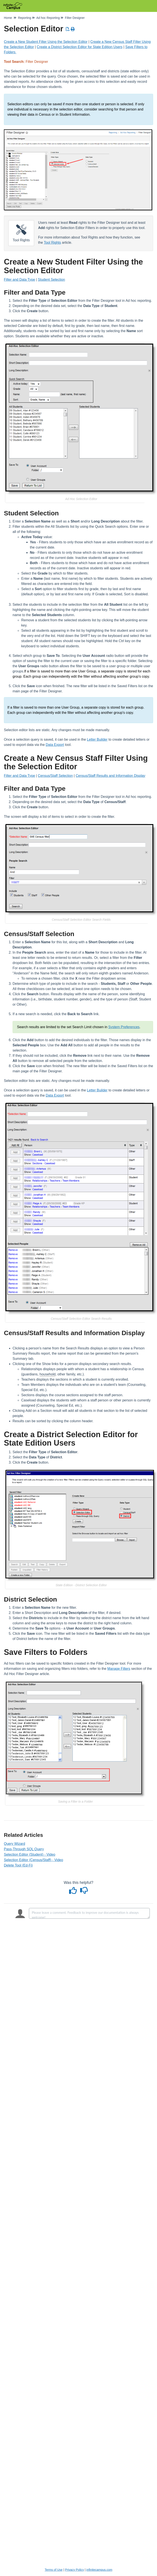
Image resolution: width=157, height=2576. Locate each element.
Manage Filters (118, 1668)
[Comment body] (89, 1913)
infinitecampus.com (99, 2569)
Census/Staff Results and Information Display (110, 776)
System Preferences (123, 1027)
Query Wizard (14, 1844)
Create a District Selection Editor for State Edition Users (80, 47)
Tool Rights (52, 242)
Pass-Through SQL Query (24, 1849)
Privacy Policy (74, 2569)
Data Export (55, 745)
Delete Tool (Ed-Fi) (18, 1865)
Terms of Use (53, 2569)
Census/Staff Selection (55, 776)
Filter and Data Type (19, 279)
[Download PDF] (67, 29)
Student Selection (51, 279)
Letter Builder (97, 739)
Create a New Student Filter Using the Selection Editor (45, 42)
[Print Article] (72, 29)
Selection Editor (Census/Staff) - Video (33, 1860)
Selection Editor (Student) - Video (29, 1854)
